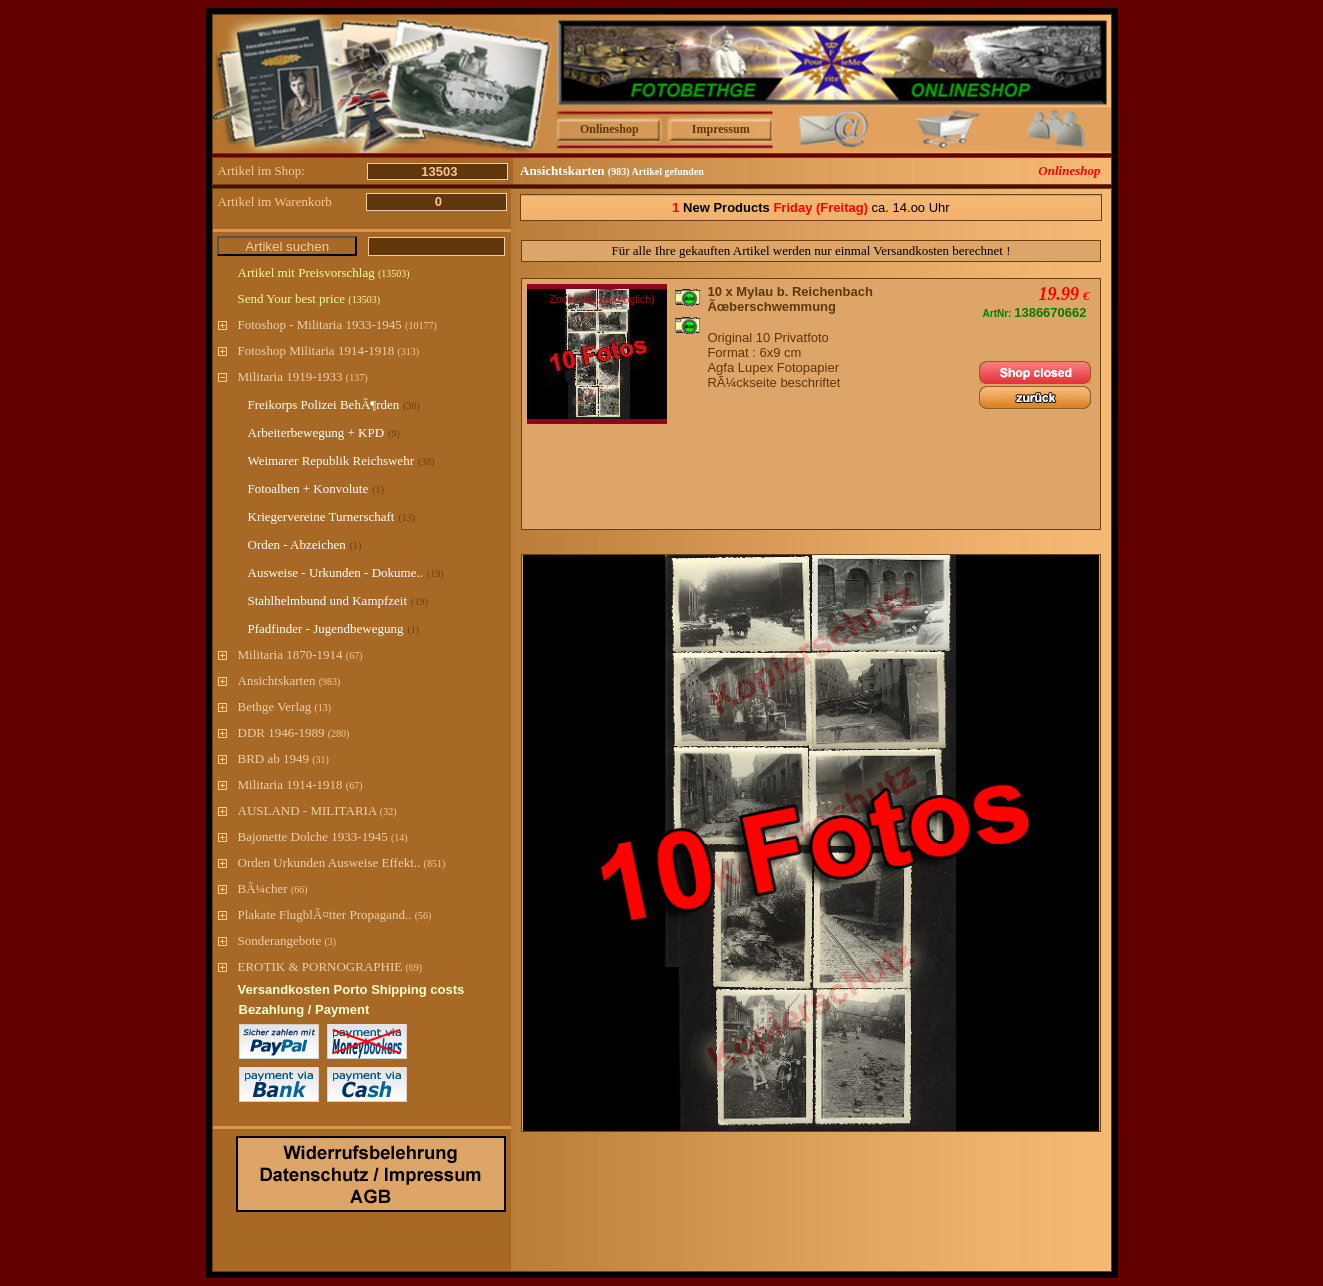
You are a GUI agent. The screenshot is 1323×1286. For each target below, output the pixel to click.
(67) (354, 655)
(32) (388, 811)
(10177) (421, 325)
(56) (423, 915)
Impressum (721, 129)
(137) (357, 377)
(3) (331, 941)
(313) (408, 351)
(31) (320, 759)
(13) (323, 707)
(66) (299, 889)
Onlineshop (609, 129)
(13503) (394, 273)
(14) (399, 837)
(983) (330, 681)
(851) (435, 863)
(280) (339, 733)
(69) (413, 967)
